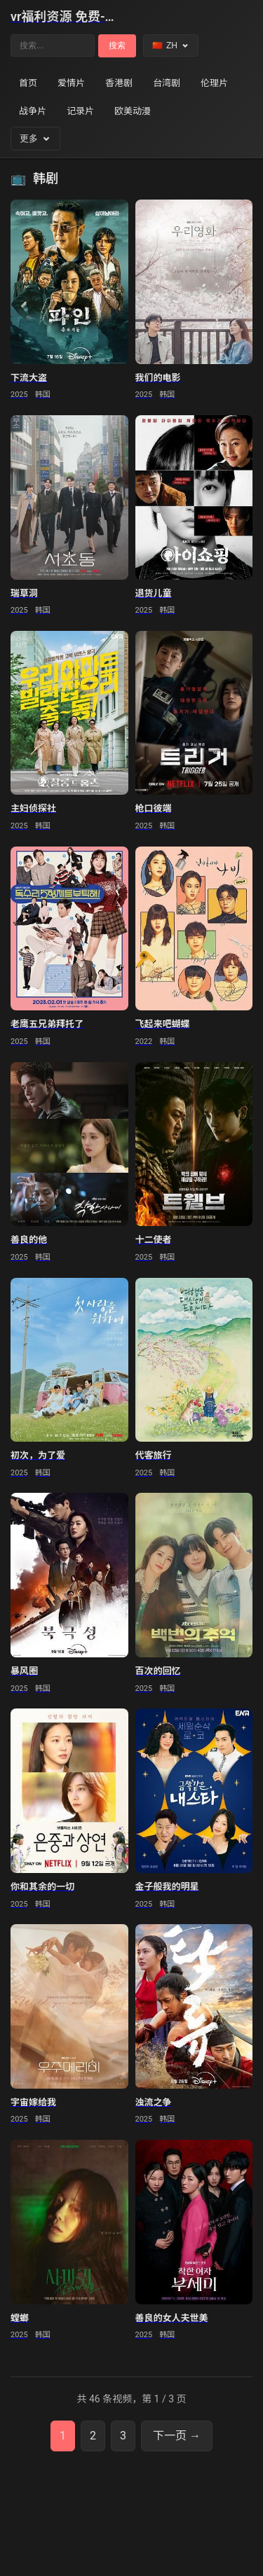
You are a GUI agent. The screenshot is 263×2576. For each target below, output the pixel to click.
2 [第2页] (93, 2435)
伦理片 (214, 83)
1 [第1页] (63, 2435)
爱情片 (71, 83)
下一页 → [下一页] (177, 2435)
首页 (28, 83)
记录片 (80, 111)
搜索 (117, 45)
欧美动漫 (132, 111)
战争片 (32, 111)
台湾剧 (166, 83)
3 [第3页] (123, 2435)
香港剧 (119, 83)
